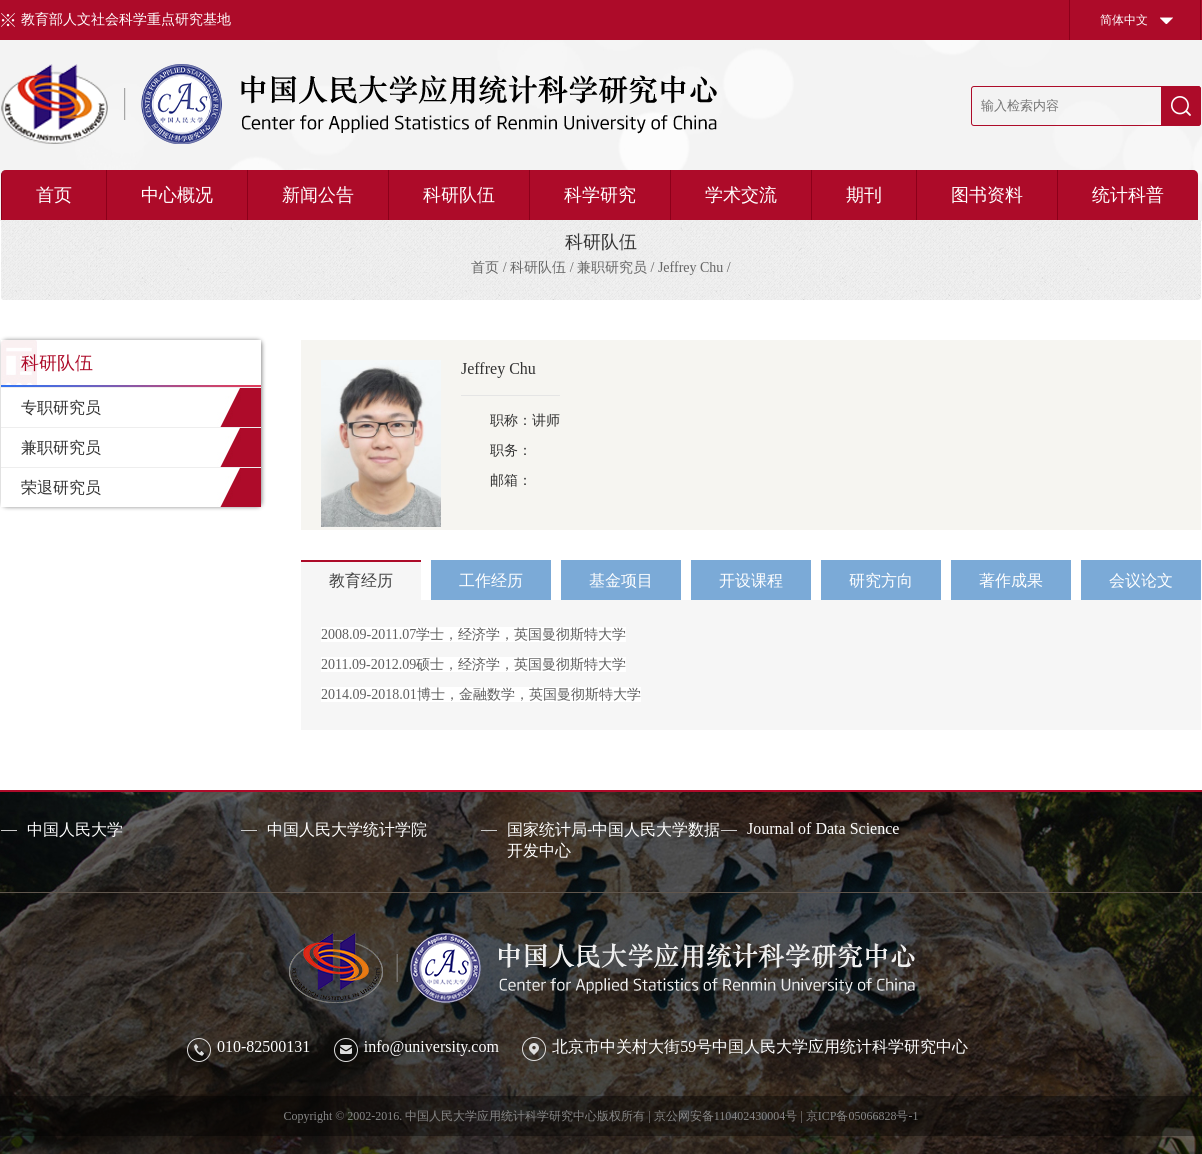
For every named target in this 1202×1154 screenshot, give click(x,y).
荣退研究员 (61, 487)
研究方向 (881, 580)
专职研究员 (61, 407)
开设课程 (751, 580)
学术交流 (741, 195)
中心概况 (177, 195)
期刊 (864, 195)
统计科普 (1128, 195)
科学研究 (600, 195)
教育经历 (361, 580)
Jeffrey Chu (690, 267)
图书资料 (987, 195)
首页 (54, 195)
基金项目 (621, 580)
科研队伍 (459, 195)
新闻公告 (318, 195)
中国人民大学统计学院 (347, 829)
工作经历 (491, 580)
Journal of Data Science (823, 828)
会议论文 (1141, 580)
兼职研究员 (612, 267)
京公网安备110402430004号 (726, 1116)
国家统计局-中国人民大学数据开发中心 (613, 840)
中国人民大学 (75, 829)
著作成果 (1011, 580)
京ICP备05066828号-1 (862, 1116)
